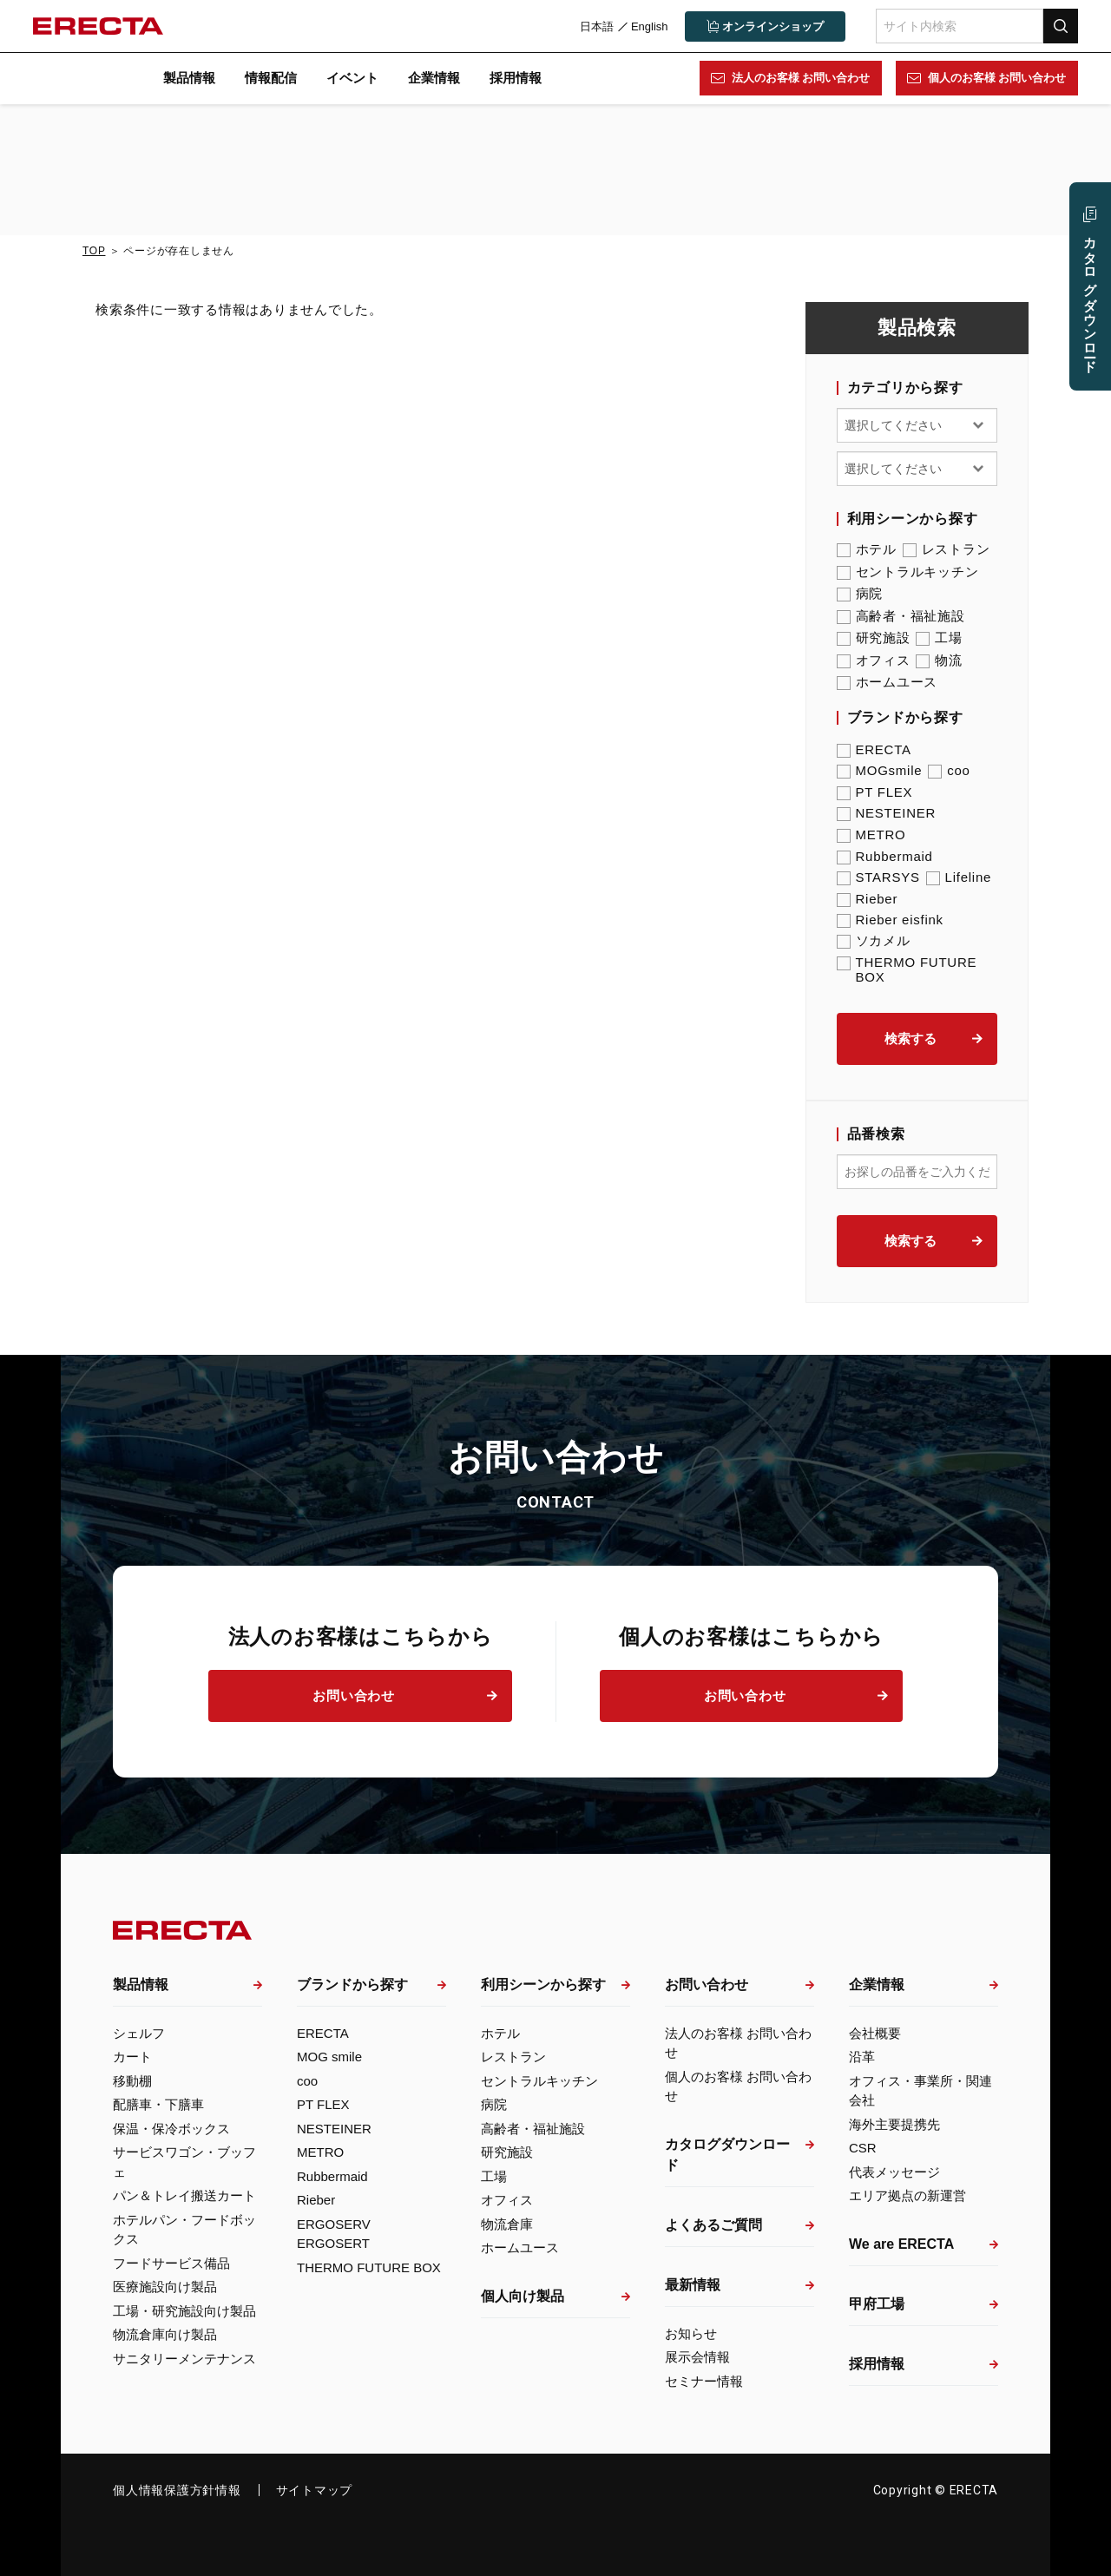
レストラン (946, 549)
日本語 (595, 26)
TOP (93, 251)
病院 (860, 593)
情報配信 (271, 77)
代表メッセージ (894, 2172)
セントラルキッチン (908, 572)
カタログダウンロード (727, 2154)
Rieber (867, 898)
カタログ (1090, 297)
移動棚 (132, 2080)
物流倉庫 (507, 2224)
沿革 (862, 2056)
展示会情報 (697, 2356)
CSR (863, 2147)
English (648, 26)
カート (132, 2056)
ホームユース (887, 682)
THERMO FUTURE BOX (907, 969)
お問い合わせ (353, 1695)
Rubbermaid (885, 856)
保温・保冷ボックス (171, 2128)
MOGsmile (880, 770)
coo (949, 770)
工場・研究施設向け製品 (184, 2310)
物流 (939, 660)
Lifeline (959, 877)
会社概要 (875, 2033)
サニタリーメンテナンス (184, 2358)
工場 (939, 638)
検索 (1059, 25)
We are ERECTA (901, 2244)
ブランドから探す (352, 1984)
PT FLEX (875, 792)
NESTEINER (887, 812)
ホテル (867, 549)
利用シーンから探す (543, 1984)
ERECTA (874, 749)
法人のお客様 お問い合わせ (799, 77)
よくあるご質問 (713, 2225)
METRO (871, 834)
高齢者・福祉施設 (901, 616)
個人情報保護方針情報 (177, 2490)
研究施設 (873, 638)
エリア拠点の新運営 (907, 2195)
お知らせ (691, 2333)
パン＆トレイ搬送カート (184, 2195)
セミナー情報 (704, 2381)
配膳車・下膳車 (158, 2104)
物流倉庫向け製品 (165, 2334)
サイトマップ (314, 2490)
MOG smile (329, 2056)
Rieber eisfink (890, 919)
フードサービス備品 (171, 2263)
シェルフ (139, 2033)
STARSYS (878, 877)
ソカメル (873, 941)
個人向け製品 (522, 2296)
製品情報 (189, 77)
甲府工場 (876, 2304)
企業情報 (434, 77)
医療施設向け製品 (165, 2286)
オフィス (873, 660)
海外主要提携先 (894, 2124)
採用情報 (516, 77)
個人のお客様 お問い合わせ (995, 77)
